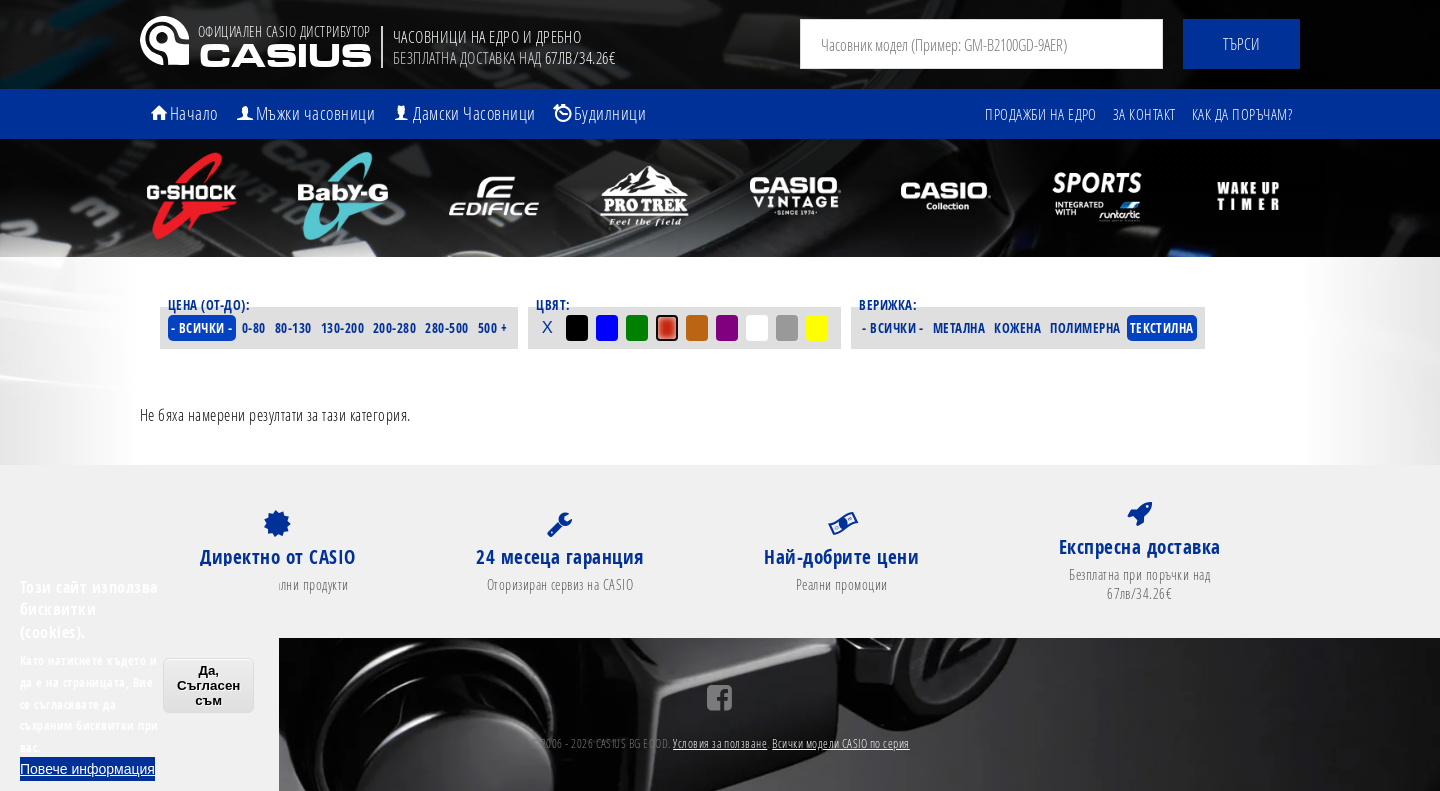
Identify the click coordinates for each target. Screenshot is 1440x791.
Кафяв (697, 328)
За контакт (1144, 114)
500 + (492, 328)
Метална (959, 328)
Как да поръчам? (1242, 114)
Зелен (637, 328)
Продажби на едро (1041, 114)
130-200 (342, 328)
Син (607, 328)
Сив (787, 328)
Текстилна (1162, 328)
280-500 (446, 328)
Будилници (610, 113)
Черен (577, 328)
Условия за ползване (720, 743)
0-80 (254, 328)
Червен (667, 328)
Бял (757, 328)
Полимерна (1085, 328)
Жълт (817, 328)
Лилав (727, 328)
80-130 (293, 328)
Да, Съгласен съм (208, 685)
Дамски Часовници (474, 113)
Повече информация (87, 769)
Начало (194, 113)
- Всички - (202, 328)
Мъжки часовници (315, 113)
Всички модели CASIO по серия (840, 743)
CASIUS (284, 58)
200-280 (394, 328)
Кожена (1017, 328)
